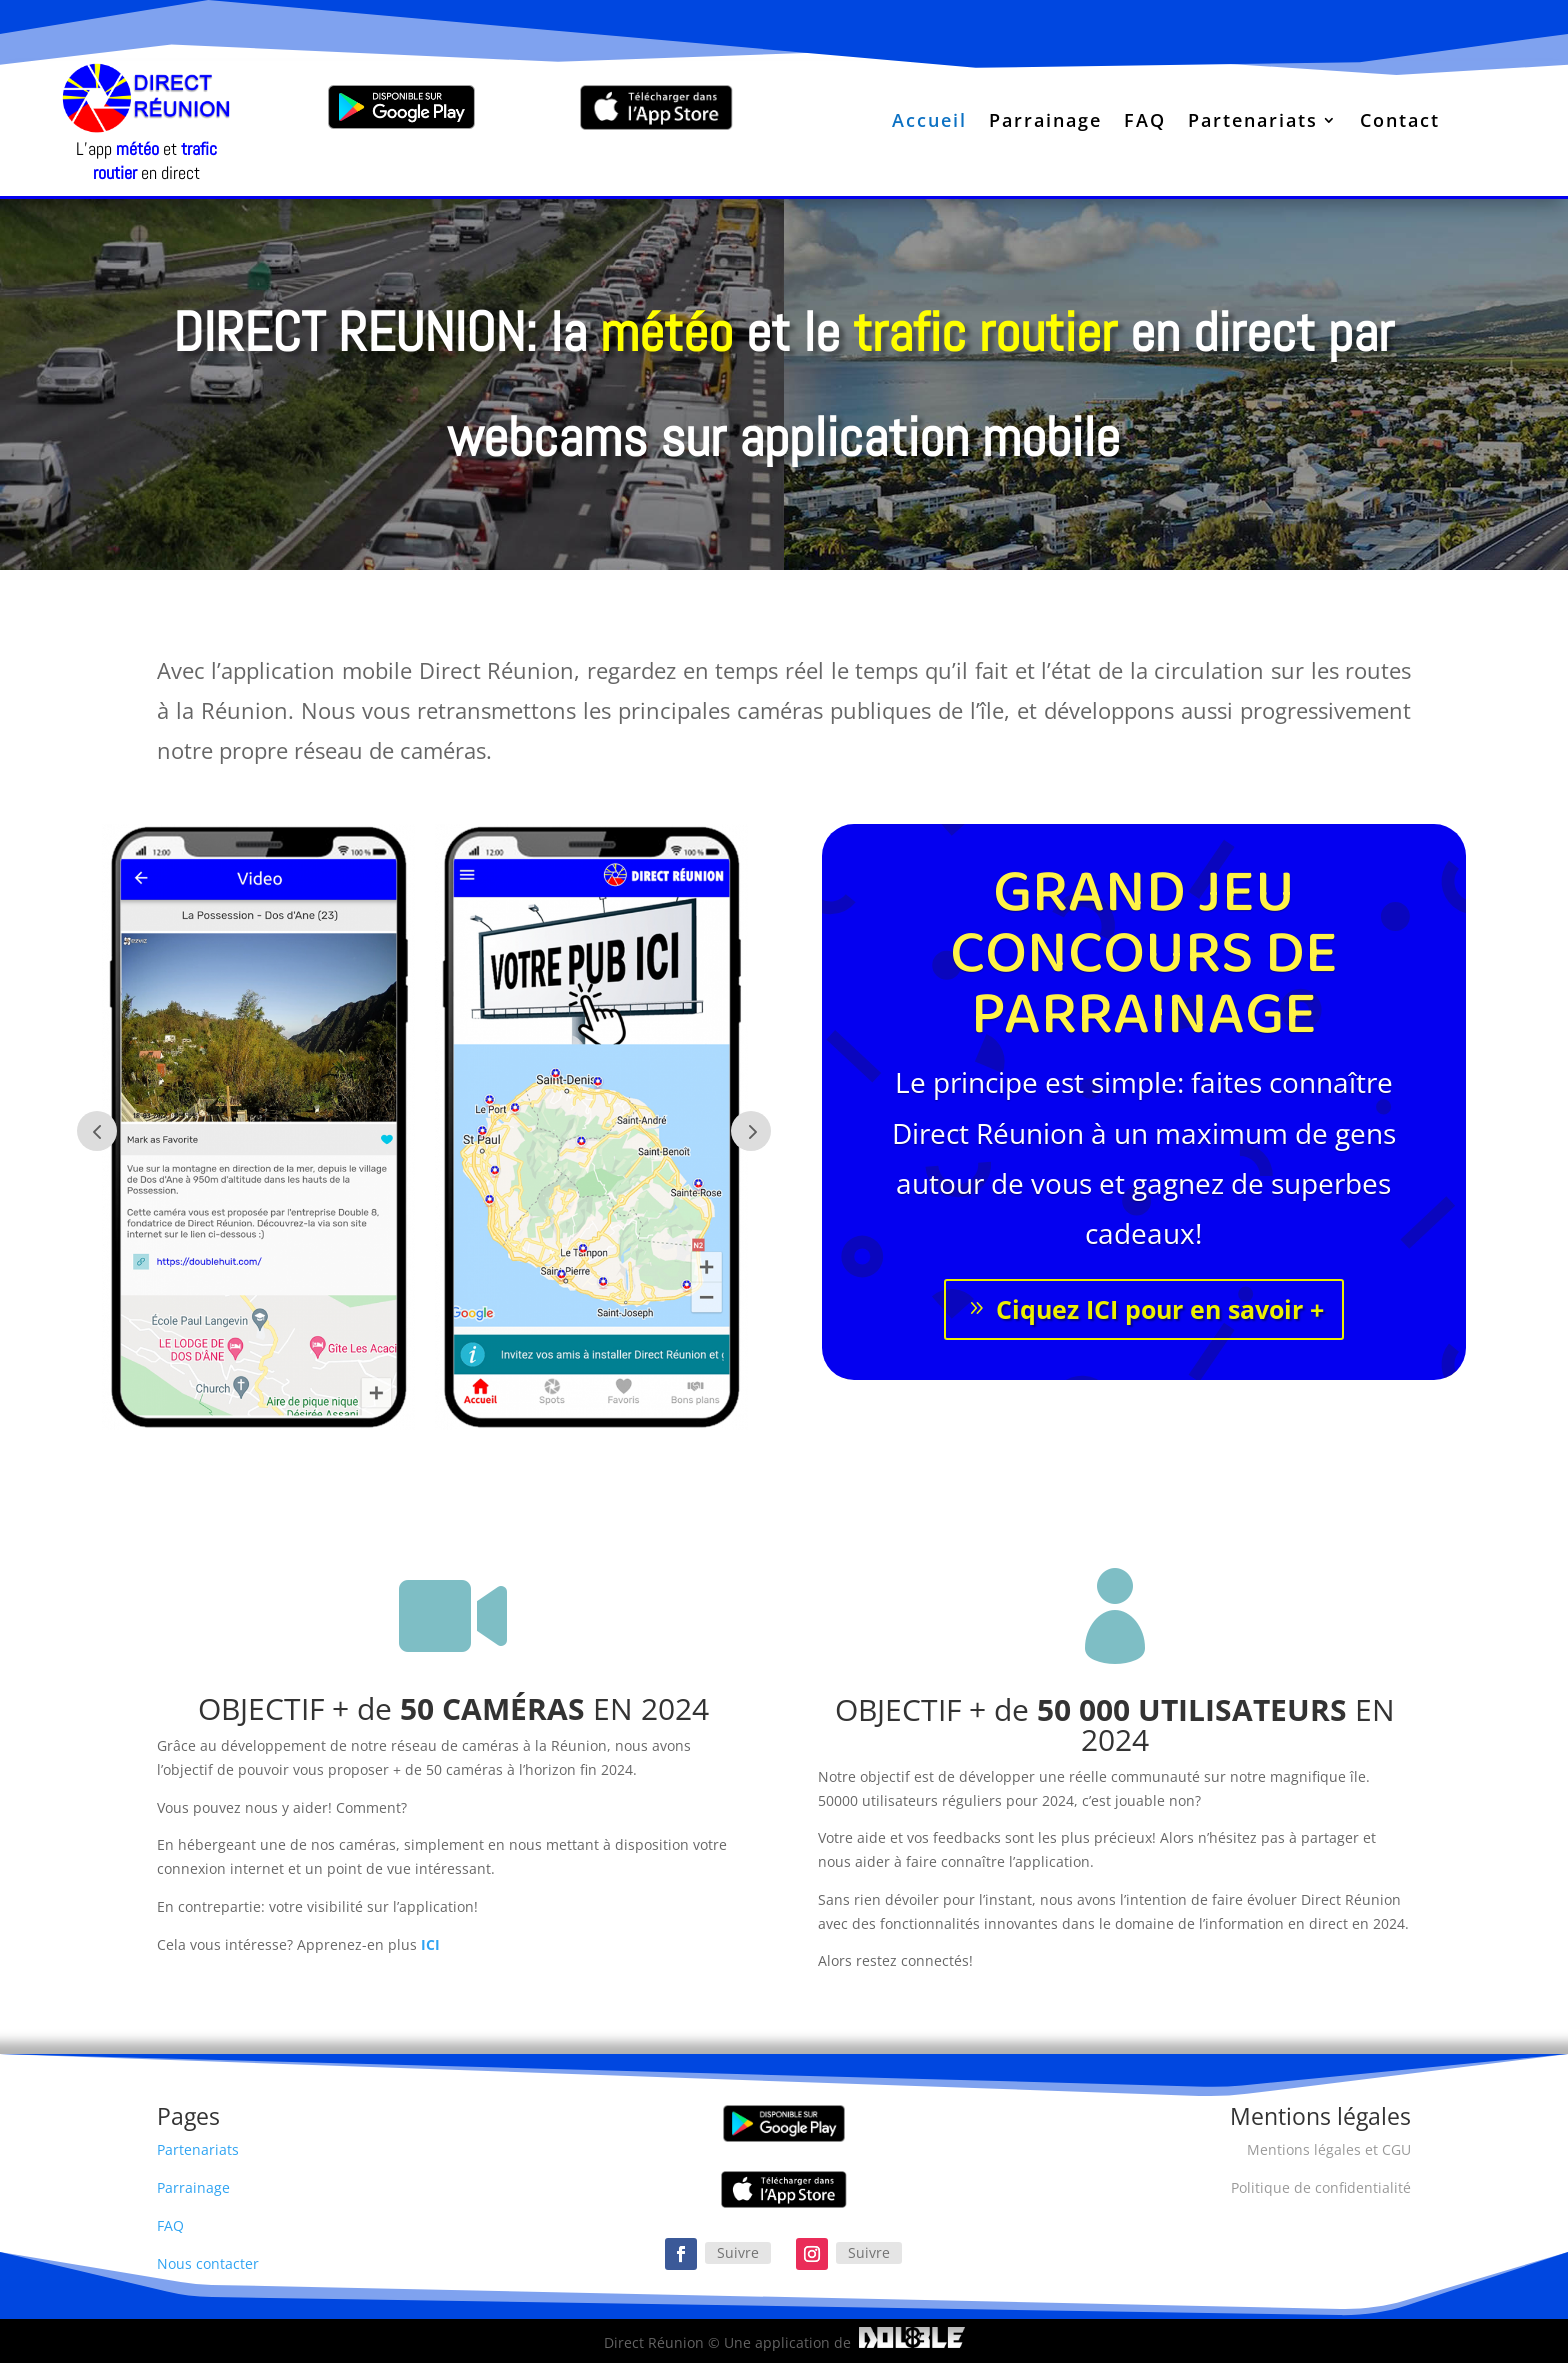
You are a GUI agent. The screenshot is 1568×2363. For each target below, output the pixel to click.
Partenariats (1253, 122)
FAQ (1145, 122)
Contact (1400, 122)
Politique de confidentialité (1321, 2187)
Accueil (929, 122)
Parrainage (1045, 122)
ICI (430, 1944)
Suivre (738, 2252)
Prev (97, 1131)
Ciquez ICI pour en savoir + (1160, 1309)
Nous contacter (208, 2263)
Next (751, 1131)
